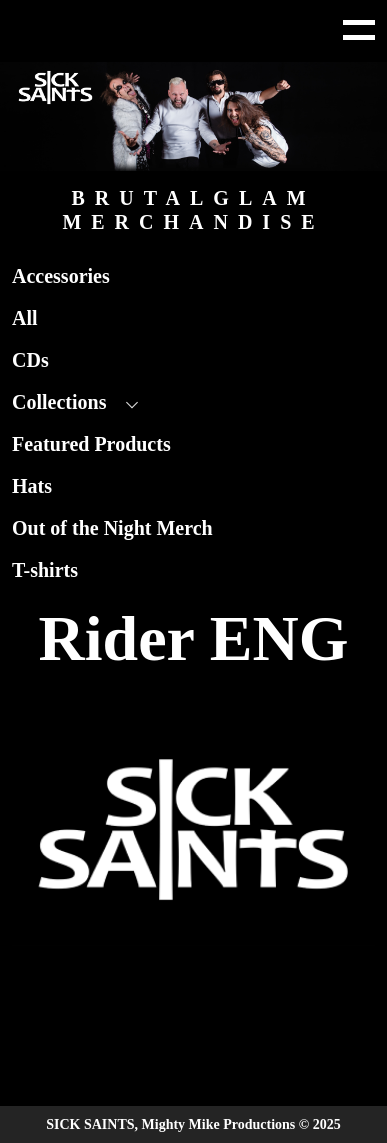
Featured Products (91, 444)
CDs (30, 360)
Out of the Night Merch (112, 528)
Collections (59, 402)
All (25, 318)
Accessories (61, 276)
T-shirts (45, 570)
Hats (32, 486)
